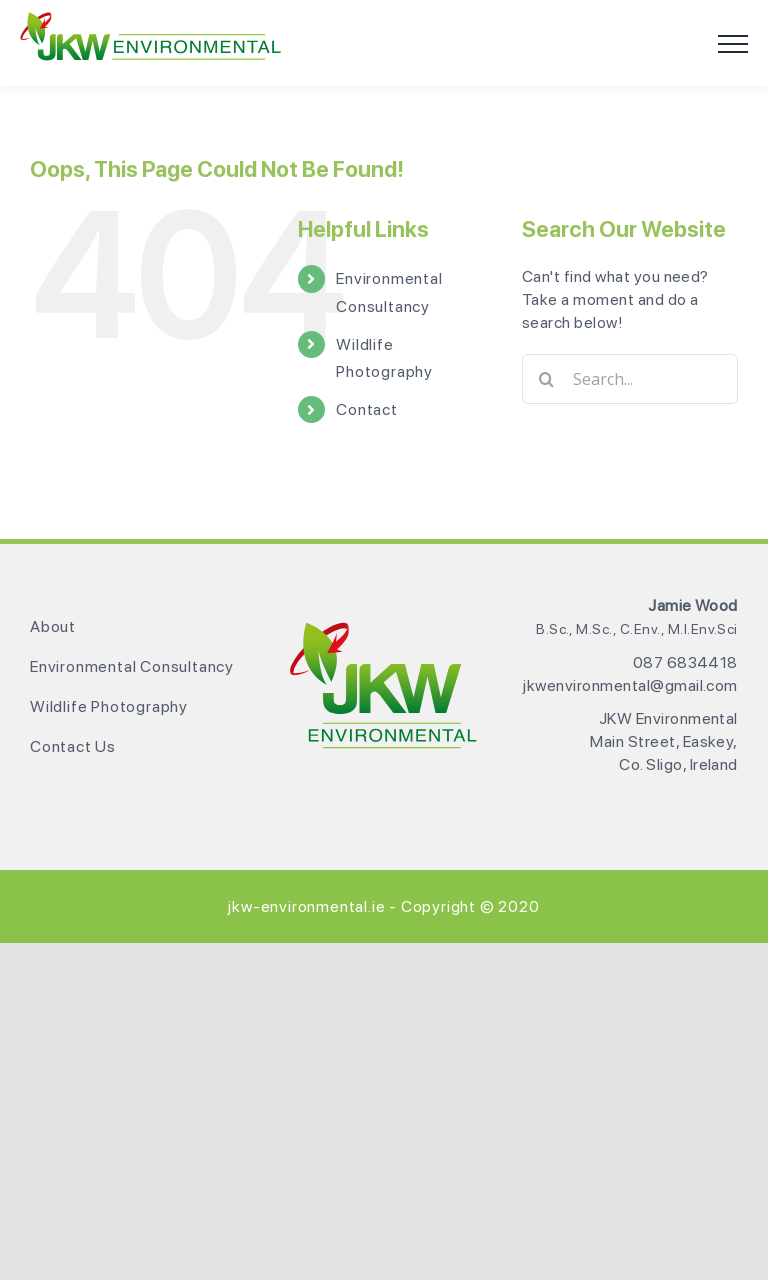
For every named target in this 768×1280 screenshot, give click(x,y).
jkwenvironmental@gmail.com (630, 685)
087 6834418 (685, 662)
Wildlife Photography (109, 706)
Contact (367, 409)
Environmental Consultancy (132, 666)
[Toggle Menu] (733, 44)
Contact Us (73, 746)
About (53, 626)
